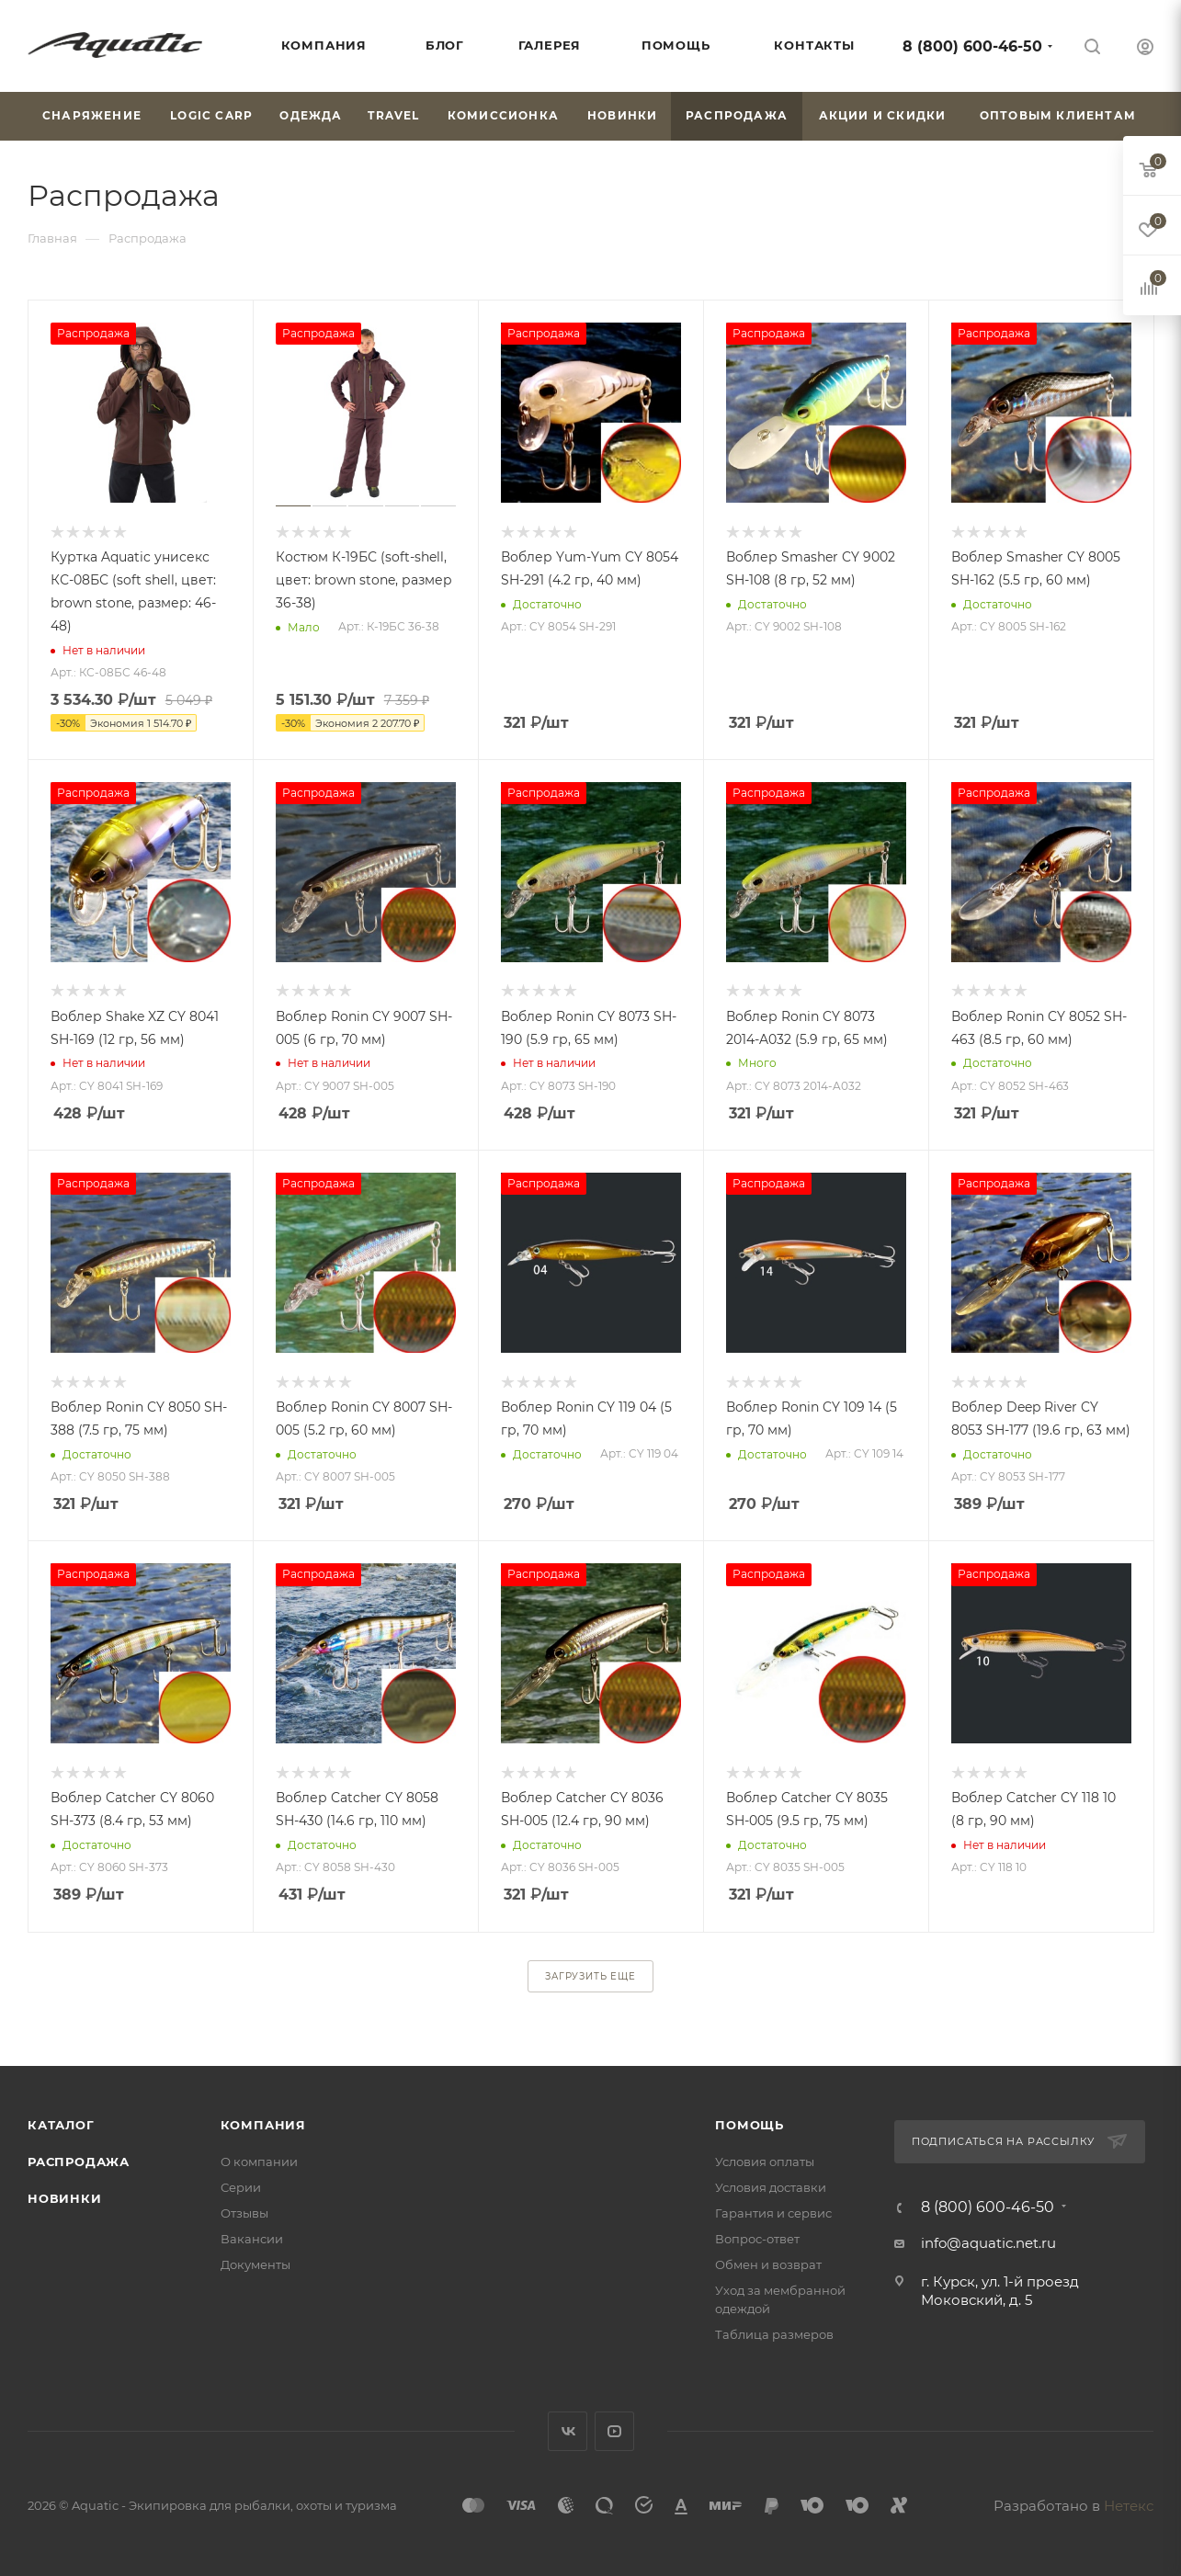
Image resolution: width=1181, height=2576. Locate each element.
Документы (255, 2264)
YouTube (614, 2431)
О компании (259, 2161)
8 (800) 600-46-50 (972, 46)
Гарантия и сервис (773, 2213)
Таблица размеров (774, 2334)
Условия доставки (770, 2187)
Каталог (61, 2124)
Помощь (749, 2124)
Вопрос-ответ (757, 2238)
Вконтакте (567, 2431)
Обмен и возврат (768, 2264)
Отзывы (244, 2213)
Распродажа (79, 2161)
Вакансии (252, 2238)
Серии (241, 2187)
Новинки (65, 2198)
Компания (263, 2124)
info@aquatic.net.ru (988, 2243)
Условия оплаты (764, 2161)
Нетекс (1128, 2505)
